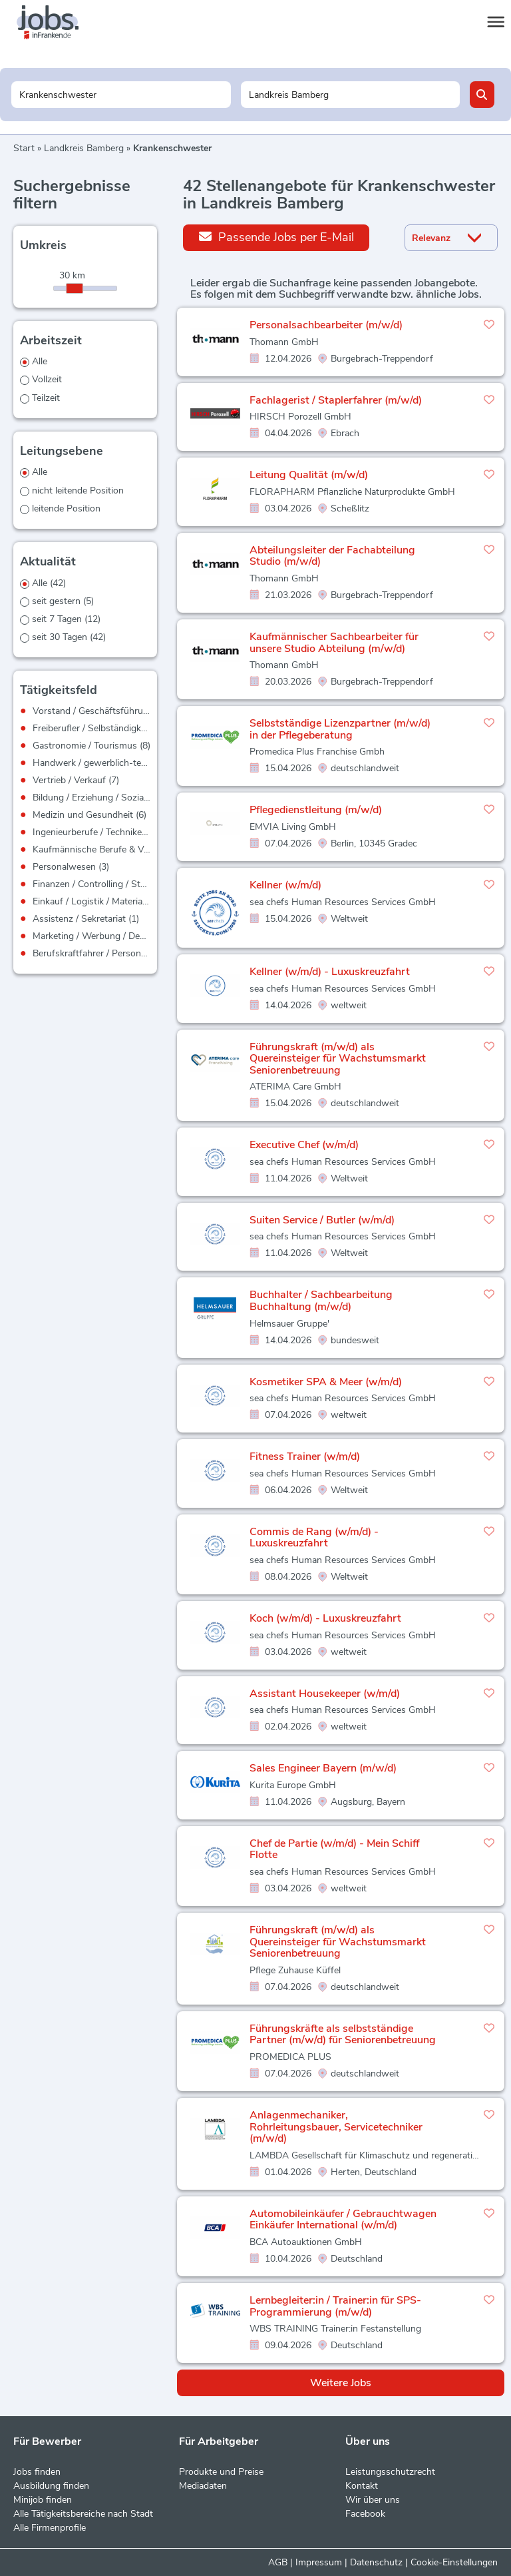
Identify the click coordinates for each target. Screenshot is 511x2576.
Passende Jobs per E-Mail (276, 236)
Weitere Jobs (340, 2383)
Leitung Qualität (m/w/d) (309, 475)
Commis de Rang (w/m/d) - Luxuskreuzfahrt (314, 1537)
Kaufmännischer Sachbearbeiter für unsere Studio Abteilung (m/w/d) (334, 642)
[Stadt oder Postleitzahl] (350, 94)
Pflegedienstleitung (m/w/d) (316, 810)
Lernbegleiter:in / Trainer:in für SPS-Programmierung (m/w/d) (335, 2306)
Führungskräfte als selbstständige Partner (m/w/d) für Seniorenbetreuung (343, 2034)
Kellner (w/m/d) (285, 885)
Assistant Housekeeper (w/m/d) (325, 1693)
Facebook (365, 2513)
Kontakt (361, 2485)
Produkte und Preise (221, 2471)
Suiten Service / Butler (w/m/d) (322, 1220)
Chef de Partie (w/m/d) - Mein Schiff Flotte (334, 1849)
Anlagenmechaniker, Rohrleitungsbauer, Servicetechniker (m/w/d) (336, 2127)
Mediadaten (203, 2485)
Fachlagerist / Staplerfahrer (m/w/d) (336, 400)
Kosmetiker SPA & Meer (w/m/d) (326, 1382)
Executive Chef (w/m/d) (304, 1144)
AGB (277, 2562)
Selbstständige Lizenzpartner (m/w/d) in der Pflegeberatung (340, 729)
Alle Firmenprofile (49, 2527)
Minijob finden (42, 2499)
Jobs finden (37, 2471)
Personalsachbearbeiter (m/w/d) (326, 325)
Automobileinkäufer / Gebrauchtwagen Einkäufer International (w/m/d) (343, 2219)
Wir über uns (372, 2499)
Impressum (318, 2562)
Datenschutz (376, 2562)
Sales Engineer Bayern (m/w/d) (323, 1768)
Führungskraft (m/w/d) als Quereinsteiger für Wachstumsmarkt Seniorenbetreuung (338, 1059)
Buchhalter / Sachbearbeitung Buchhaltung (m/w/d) (321, 1300)
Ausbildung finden (51, 2485)
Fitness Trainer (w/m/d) (305, 1456)
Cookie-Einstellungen (454, 2562)
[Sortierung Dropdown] (477, 238)
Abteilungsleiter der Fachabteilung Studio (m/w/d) (332, 556)
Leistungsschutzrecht (390, 2471)
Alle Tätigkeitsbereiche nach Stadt (83, 2513)
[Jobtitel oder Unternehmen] (120, 94)
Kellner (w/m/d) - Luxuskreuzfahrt (330, 971)
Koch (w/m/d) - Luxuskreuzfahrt (325, 1618)
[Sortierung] (434, 238)
